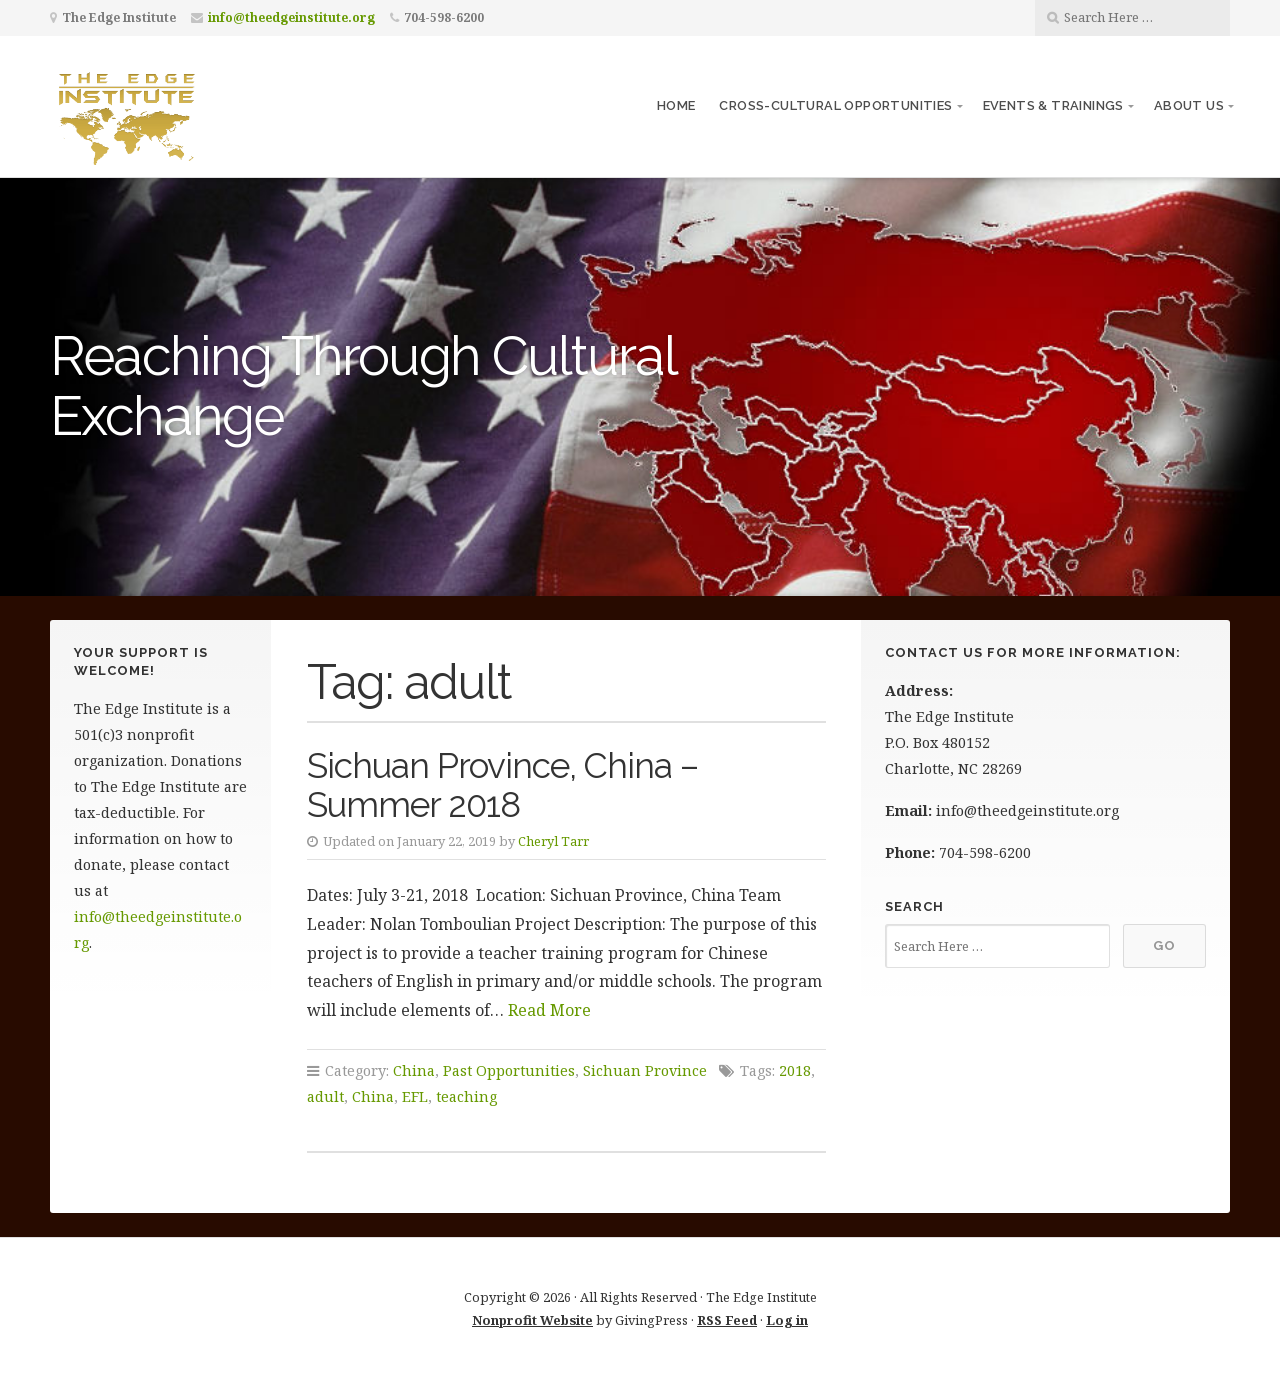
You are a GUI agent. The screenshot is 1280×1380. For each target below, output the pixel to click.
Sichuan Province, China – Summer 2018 (502, 785)
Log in (787, 1320)
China (414, 1070)
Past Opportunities (509, 1070)
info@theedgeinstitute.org (291, 17)
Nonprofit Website (532, 1320)
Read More (549, 1010)
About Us (1189, 105)
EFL (415, 1096)
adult (325, 1096)
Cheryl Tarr (553, 841)
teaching (466, 1096)
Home (676, 105)
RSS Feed (727, 1320)
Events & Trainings (1053, 105)
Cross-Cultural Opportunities (835, 105)
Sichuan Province (645, 1070)
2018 (795, 1070)
